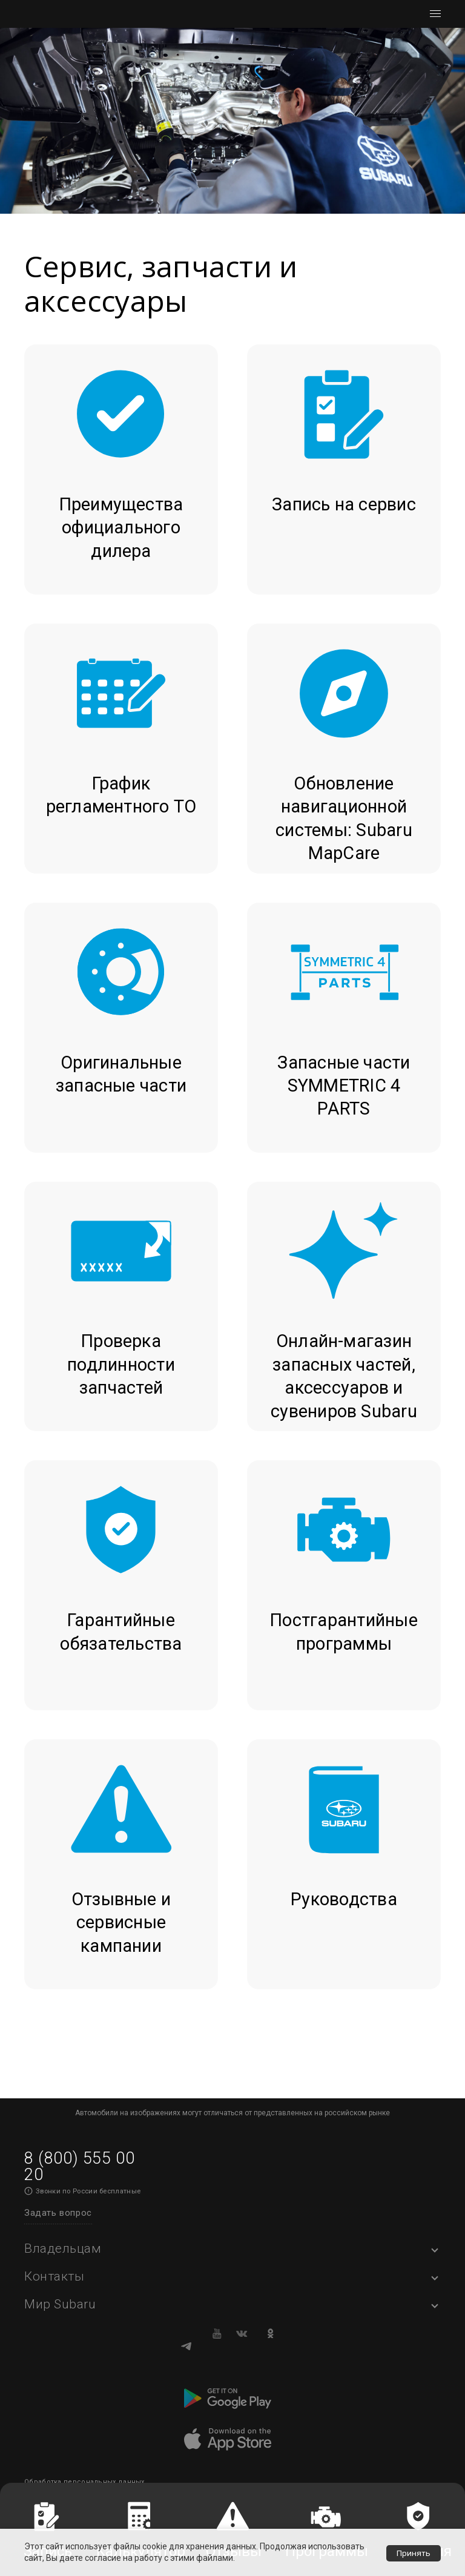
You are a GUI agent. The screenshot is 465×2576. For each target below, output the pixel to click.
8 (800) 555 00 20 (79, 2166)
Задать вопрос (58, 2212)
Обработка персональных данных (84, 2482)
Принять (413, 2552)
